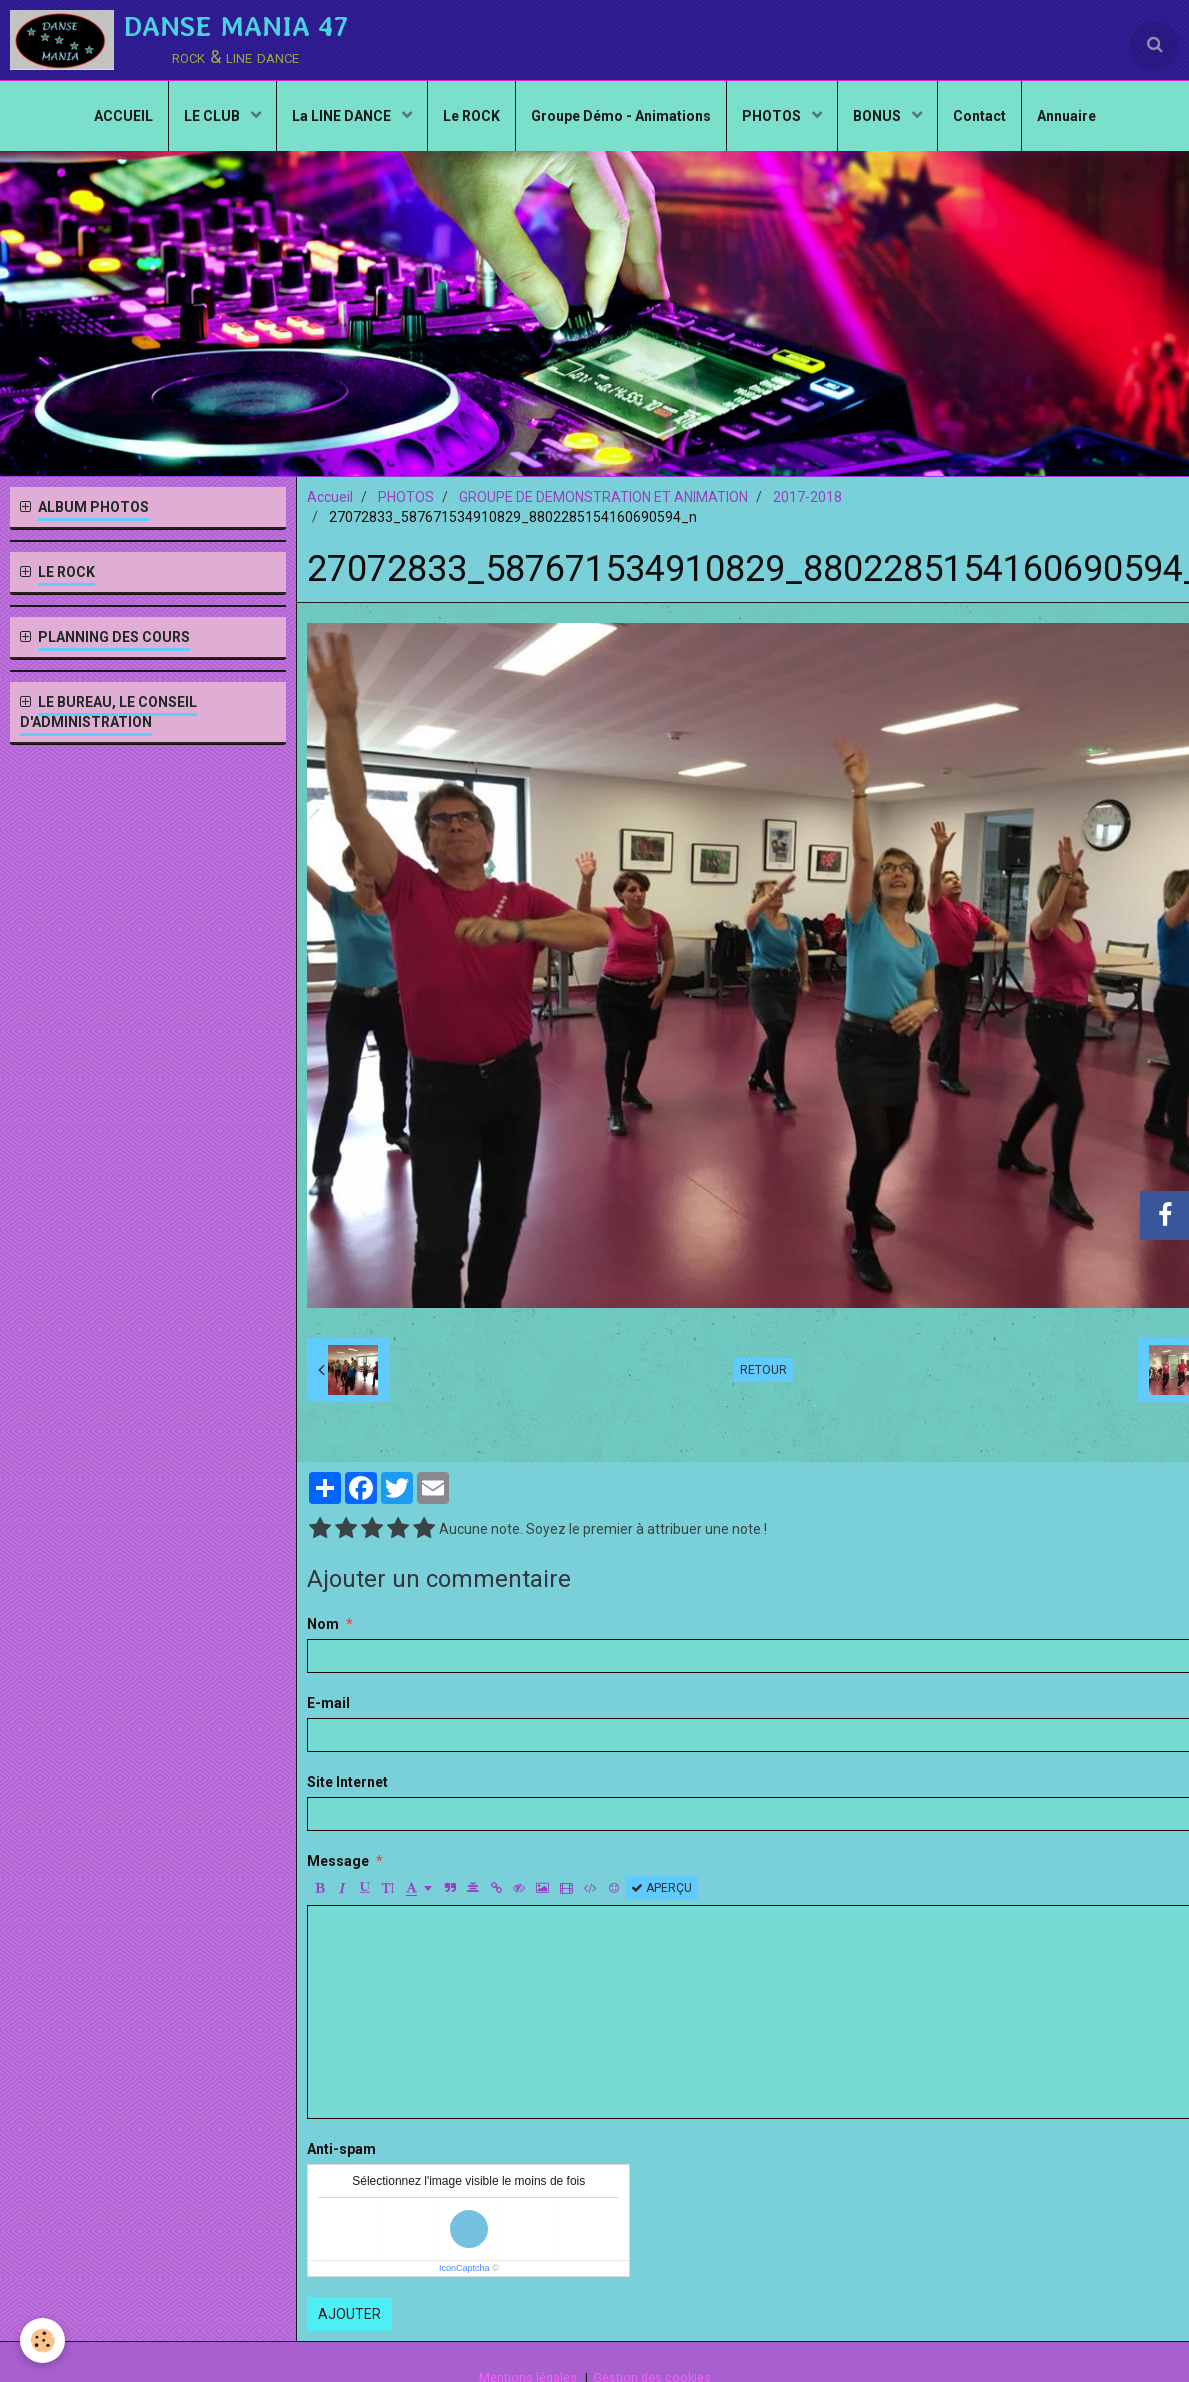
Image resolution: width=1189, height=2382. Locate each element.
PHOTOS (773, 116)
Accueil (330, 497)
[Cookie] (42, 2340)
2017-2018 (807, 497)
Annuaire (1066, 116)
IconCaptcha (464, 2268)
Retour (763, 1370)
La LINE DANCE (343, 116)
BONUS (878, 116)
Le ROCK (471, 116)
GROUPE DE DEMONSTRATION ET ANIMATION (603, 497)
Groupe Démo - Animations (621, 116)
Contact (979, 116)
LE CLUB (213, 116)
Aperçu (661, 1888)
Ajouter (349, 2314)
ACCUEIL (123, 116)
